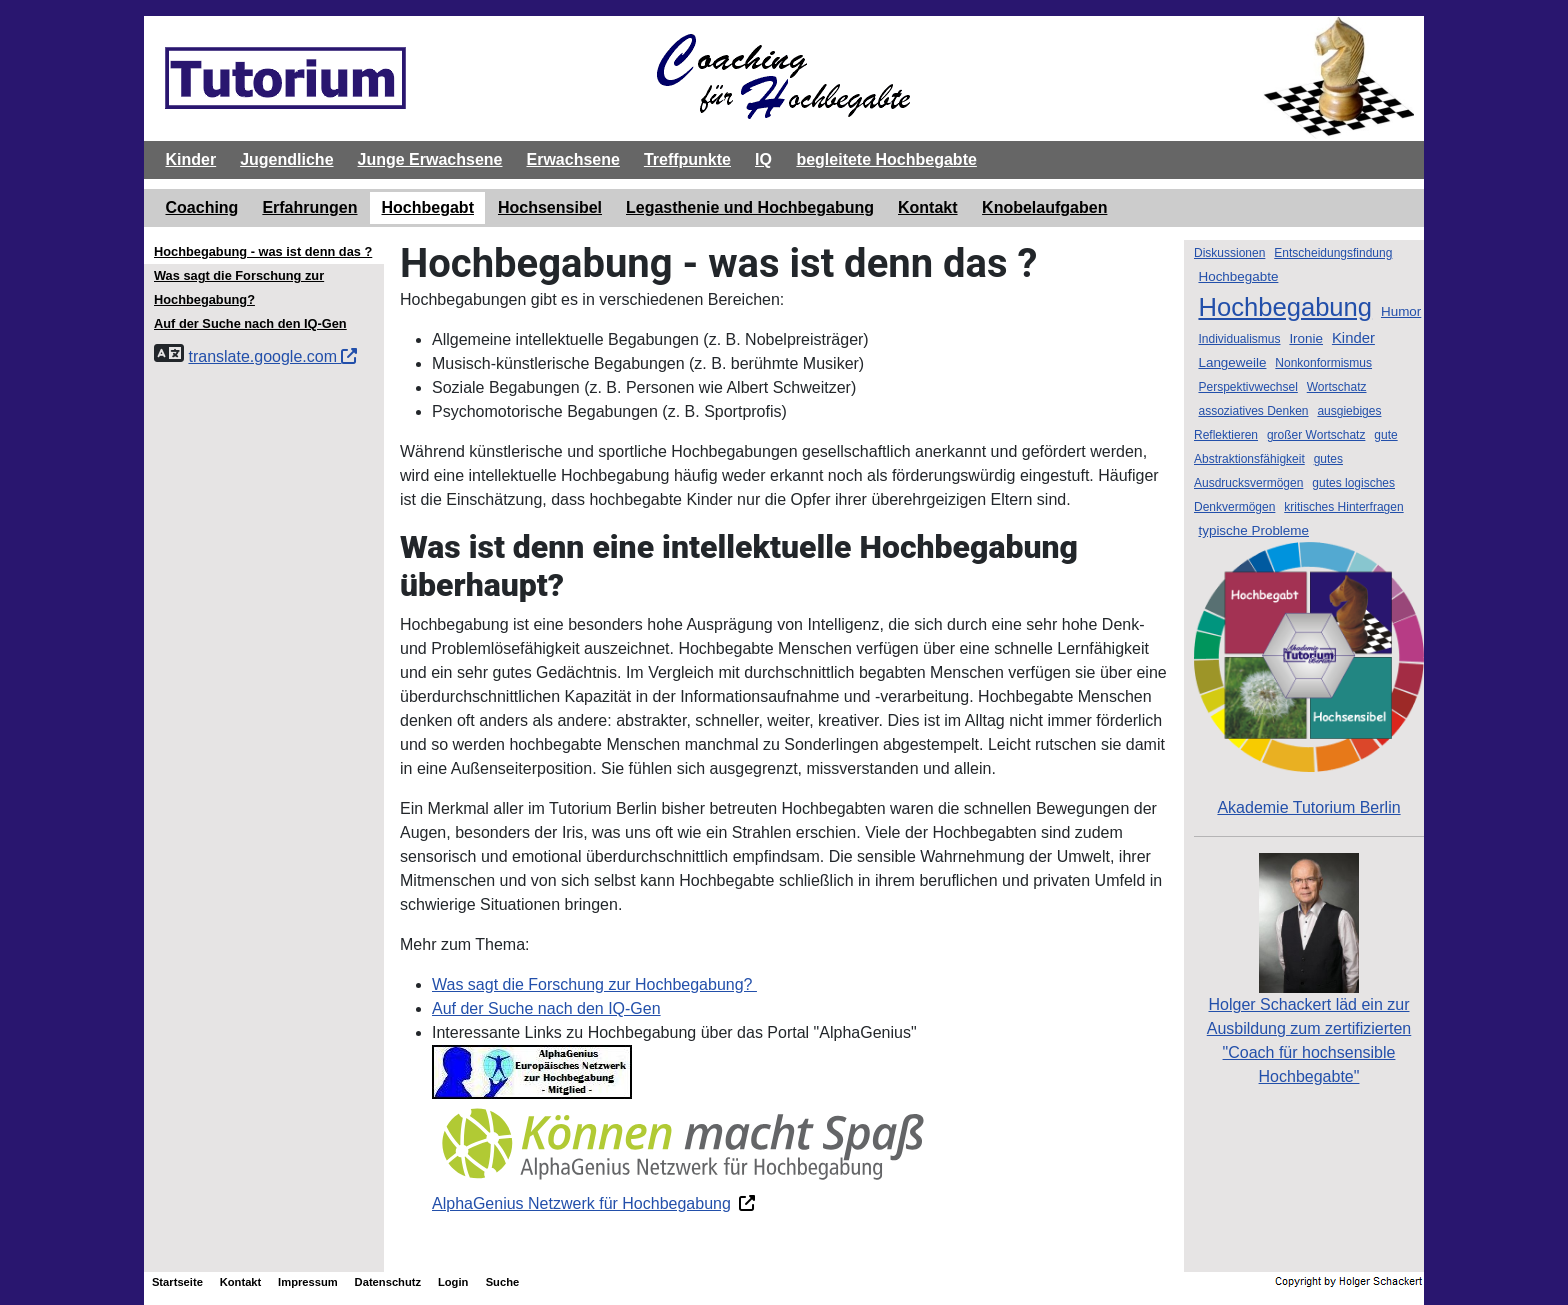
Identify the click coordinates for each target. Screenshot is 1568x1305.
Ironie (1306, 338)
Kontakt (928, 207)
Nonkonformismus (1323, 363)
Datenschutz (388, 1282)
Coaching (202, 207)
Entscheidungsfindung (1333, 253)
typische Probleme (1253, 530)
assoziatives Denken (1253, 411)
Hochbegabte (1238, 276)
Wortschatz (1337, 387)
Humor (1401, 311)
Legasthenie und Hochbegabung (750, 207)
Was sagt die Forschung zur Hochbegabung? (594, 984)
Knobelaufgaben (1044, 207)
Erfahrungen (309, 207)
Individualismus (1239, 339)
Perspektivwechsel (1247, 387)
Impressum (308, 1282)
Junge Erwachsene (430, 159)
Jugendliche (286, 159)
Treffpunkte (687, 159)
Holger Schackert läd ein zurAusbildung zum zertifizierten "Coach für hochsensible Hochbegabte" (1309, 1000)
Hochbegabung (1285, 307)
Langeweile (1232, 362)
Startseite (177, 1282)
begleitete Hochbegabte (886, 159)
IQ (763, 159)
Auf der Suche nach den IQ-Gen (546, 1008)
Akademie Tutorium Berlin (1309, 679)
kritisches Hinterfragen (1343, 507)
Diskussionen (1229, 253)
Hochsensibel (550, 207)
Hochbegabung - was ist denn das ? (263, 251)
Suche (503, 1282)
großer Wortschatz (1316, 435)
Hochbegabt (428, 207)
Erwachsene (572, 159)
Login (453, 1282)
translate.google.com (272, 356)
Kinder (191, 159)
